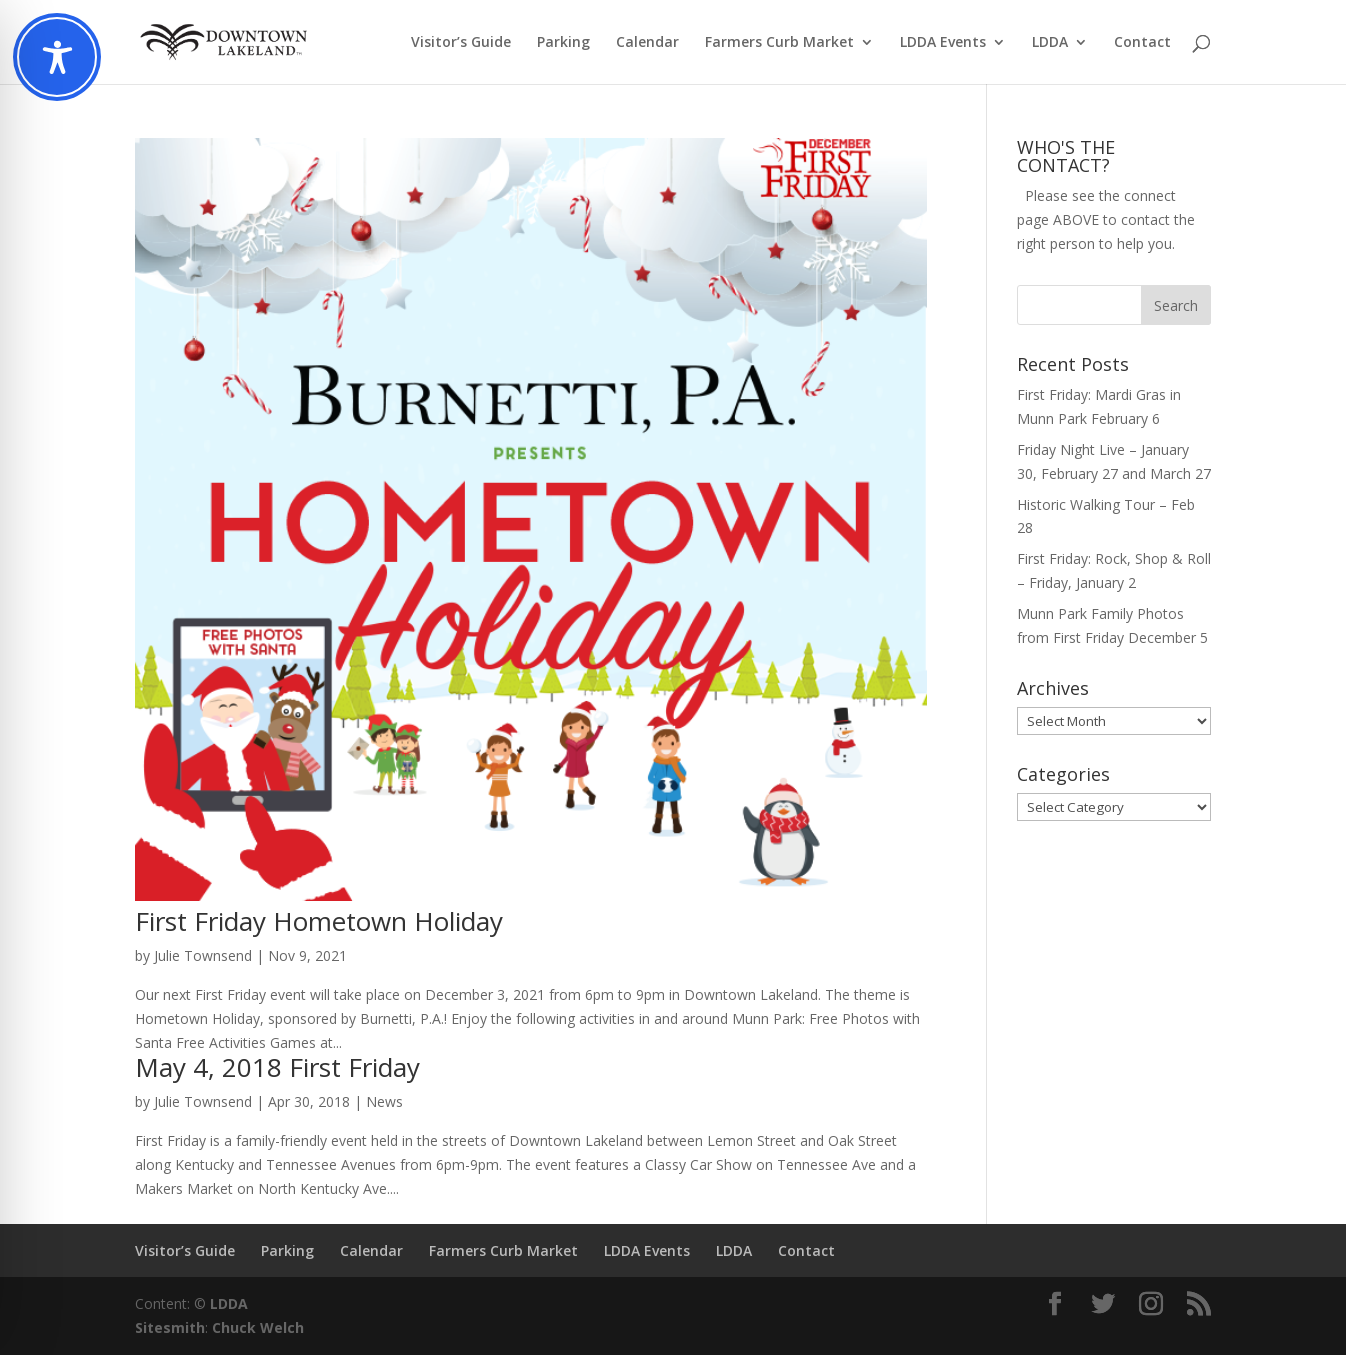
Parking (563, 43)
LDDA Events (943, 43)
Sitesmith (170, 1327)
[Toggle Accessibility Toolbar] (57, 57)
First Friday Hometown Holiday (319, 921)
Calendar (647, 43)
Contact (1142, 43)
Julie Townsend (203, 955)
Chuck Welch (258, 1327)
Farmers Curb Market (779, 43)
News (384, 1101)
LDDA (1050, 43)
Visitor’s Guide (461, 43)
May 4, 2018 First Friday (277, 1067)
